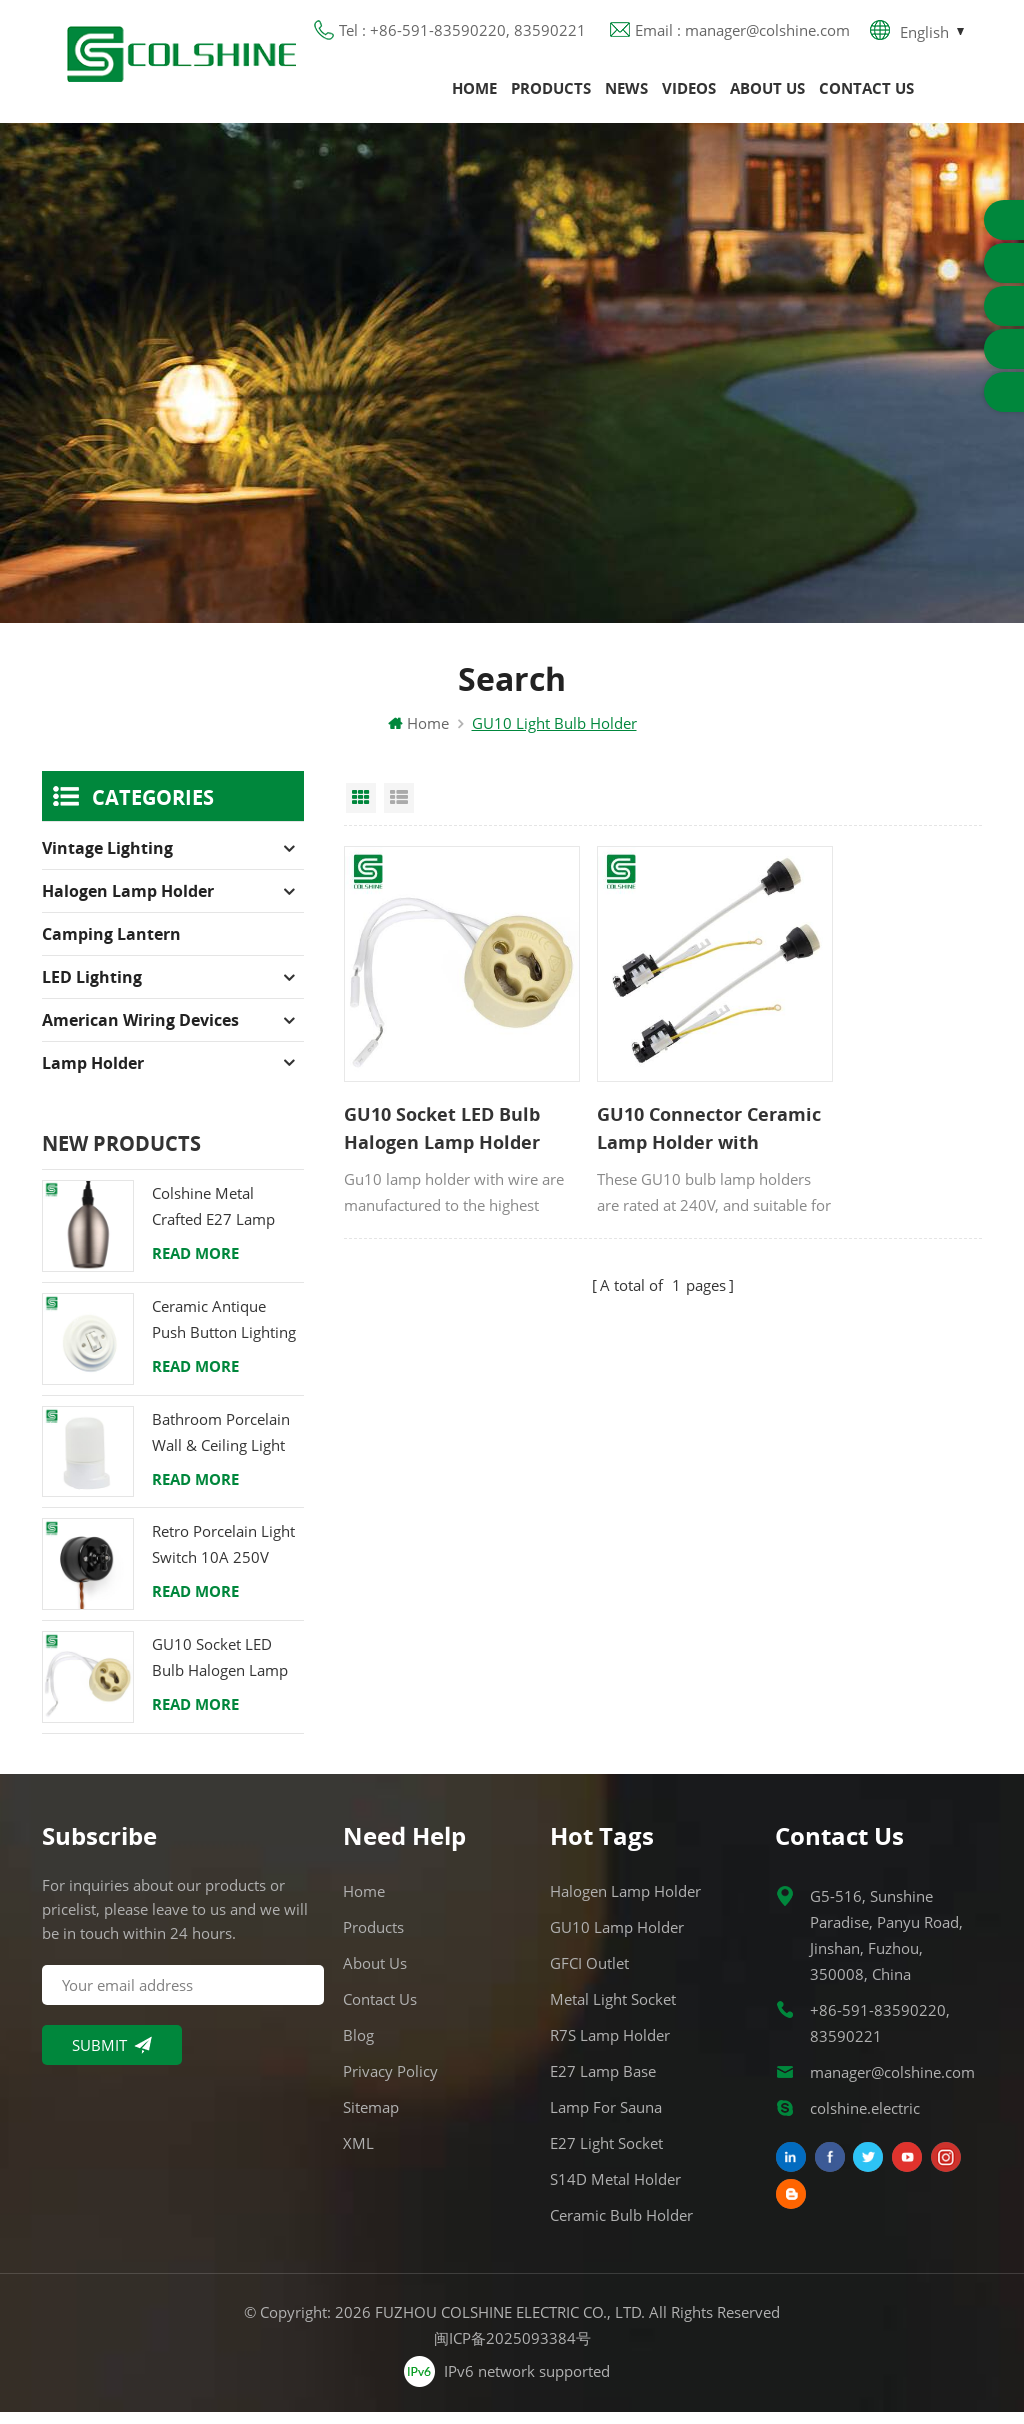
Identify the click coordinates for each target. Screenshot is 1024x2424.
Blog (358, 2047)
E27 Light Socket (606, 2155)
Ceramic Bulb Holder (621, 2227)
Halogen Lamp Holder (128, 904)
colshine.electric (865, 2120)
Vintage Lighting (107, 861)
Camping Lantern (111, 947)
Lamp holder (93, 1076)
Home (474, 95)
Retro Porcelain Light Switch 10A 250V (223, 1557)
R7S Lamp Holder (610, 2047)
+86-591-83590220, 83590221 (880, 2035)
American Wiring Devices (140, 1033)
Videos (689, 95)
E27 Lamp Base (603, 2083)
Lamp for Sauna (606, 2119)
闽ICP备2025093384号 (512, 2350)
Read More (195, 1266)
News (626, 95)
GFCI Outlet (589, 1975)
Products (551, 95)
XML (358, 2155)
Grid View (361, 811)
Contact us (866, 95)
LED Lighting (92, 990)
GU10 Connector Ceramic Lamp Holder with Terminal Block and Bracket (657, 1104)
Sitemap (371, 2119)
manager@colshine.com (892, 2084)
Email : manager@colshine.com (742, 35)
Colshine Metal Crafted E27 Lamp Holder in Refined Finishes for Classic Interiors (217, 1220)
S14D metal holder (615, 2191)
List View (399, 811)
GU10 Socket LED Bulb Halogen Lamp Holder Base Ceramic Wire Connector (442, 1104)
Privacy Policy (390, 2083)
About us (767, 95)
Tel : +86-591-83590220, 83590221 (462, 35)
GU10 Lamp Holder (617, 1939)
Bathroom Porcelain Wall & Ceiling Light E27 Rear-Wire (221, 1445)
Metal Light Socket (613, 2011)
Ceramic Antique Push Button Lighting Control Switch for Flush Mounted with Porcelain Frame (224, 1333)
